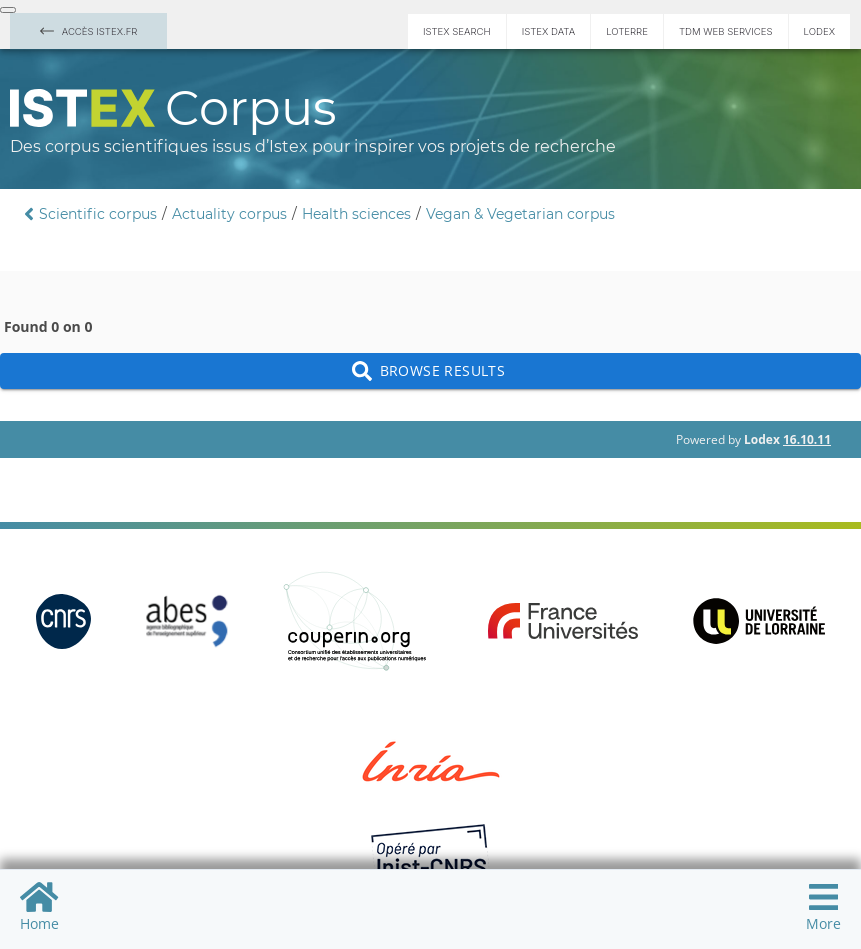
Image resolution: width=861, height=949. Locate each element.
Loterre (627, 31)
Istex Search (457, 31)
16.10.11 (807, 439)
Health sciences (356, 214)
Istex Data (548, 31)
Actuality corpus (229, 214)
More (823, 906)
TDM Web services (726, 31)
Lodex (819, 31)
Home (39, 906)
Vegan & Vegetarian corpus (520, 214)
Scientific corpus (98, 214)
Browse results (430, 371)
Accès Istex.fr (88, 31)
